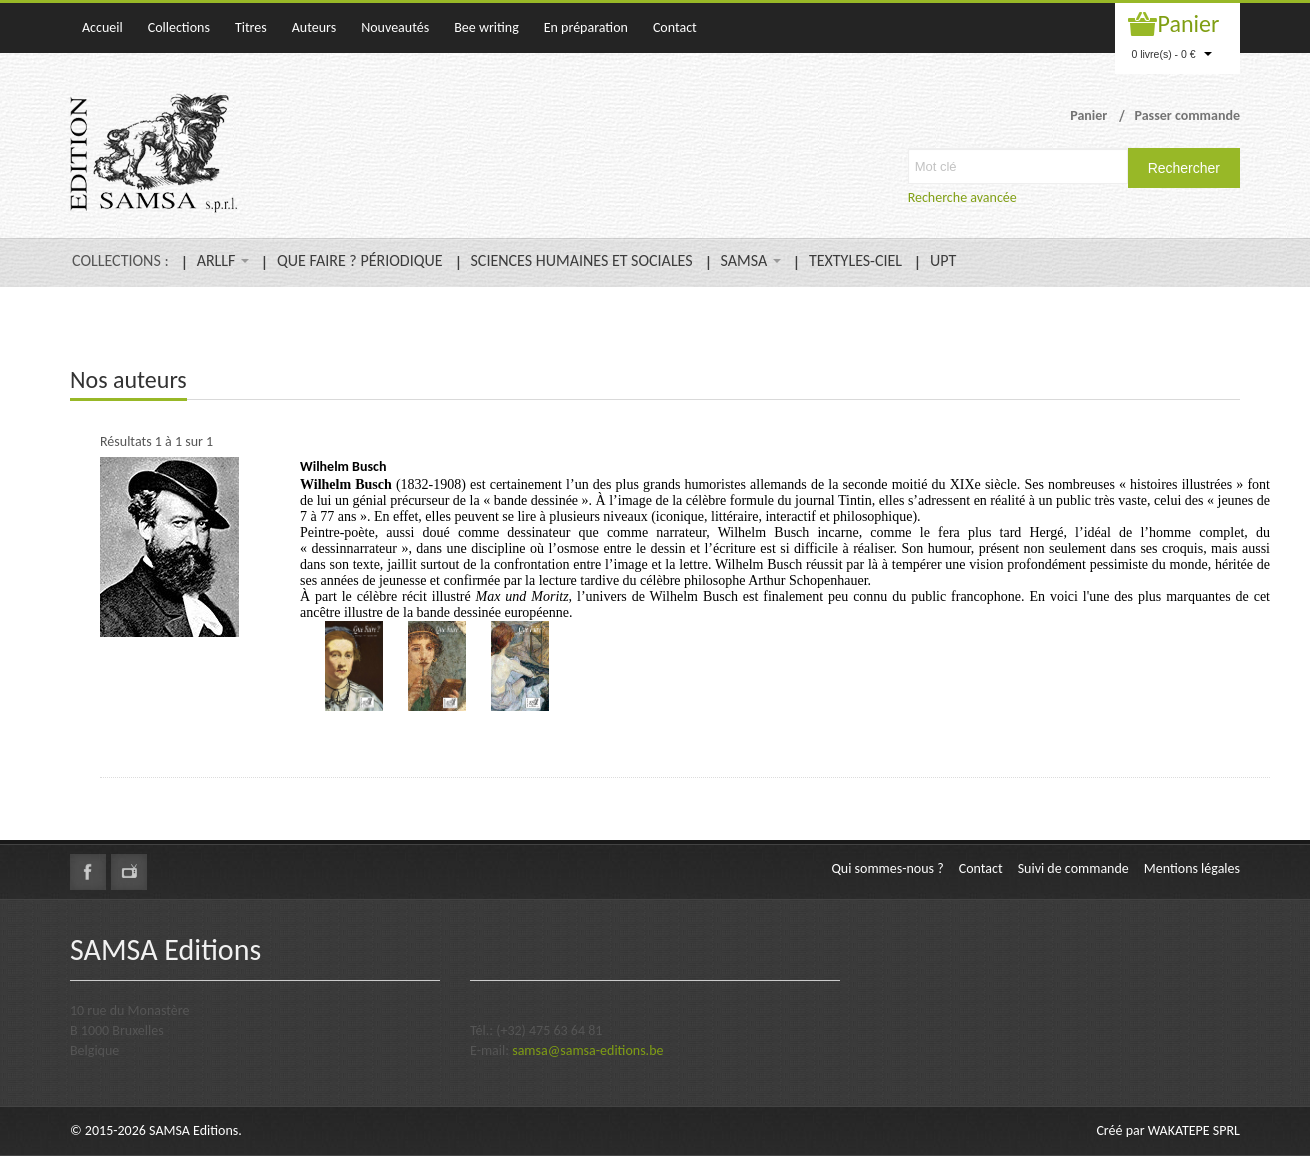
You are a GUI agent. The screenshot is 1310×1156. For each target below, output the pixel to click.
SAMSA (751, 260)
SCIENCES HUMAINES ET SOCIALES (582, 260)
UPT (943, 260)
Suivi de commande (1073, 868)
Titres (251, 27)
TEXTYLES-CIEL (855, 260)
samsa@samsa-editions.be (587, 1050)
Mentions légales (1192, 868)
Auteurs (314, 27)
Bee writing (486, 27)
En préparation (586, 27)
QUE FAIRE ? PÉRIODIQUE (359, 260)
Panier (1189, 23)
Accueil (102, 27)
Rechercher (1184, 168)
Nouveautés (395, 27)
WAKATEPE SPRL (1194, 1130)
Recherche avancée (962, 197)
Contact (675, 27)
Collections (179, 27)
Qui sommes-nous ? (887, 868)
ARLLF (223, 260)
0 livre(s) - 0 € (1171, 54)
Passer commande (1187, 115)
